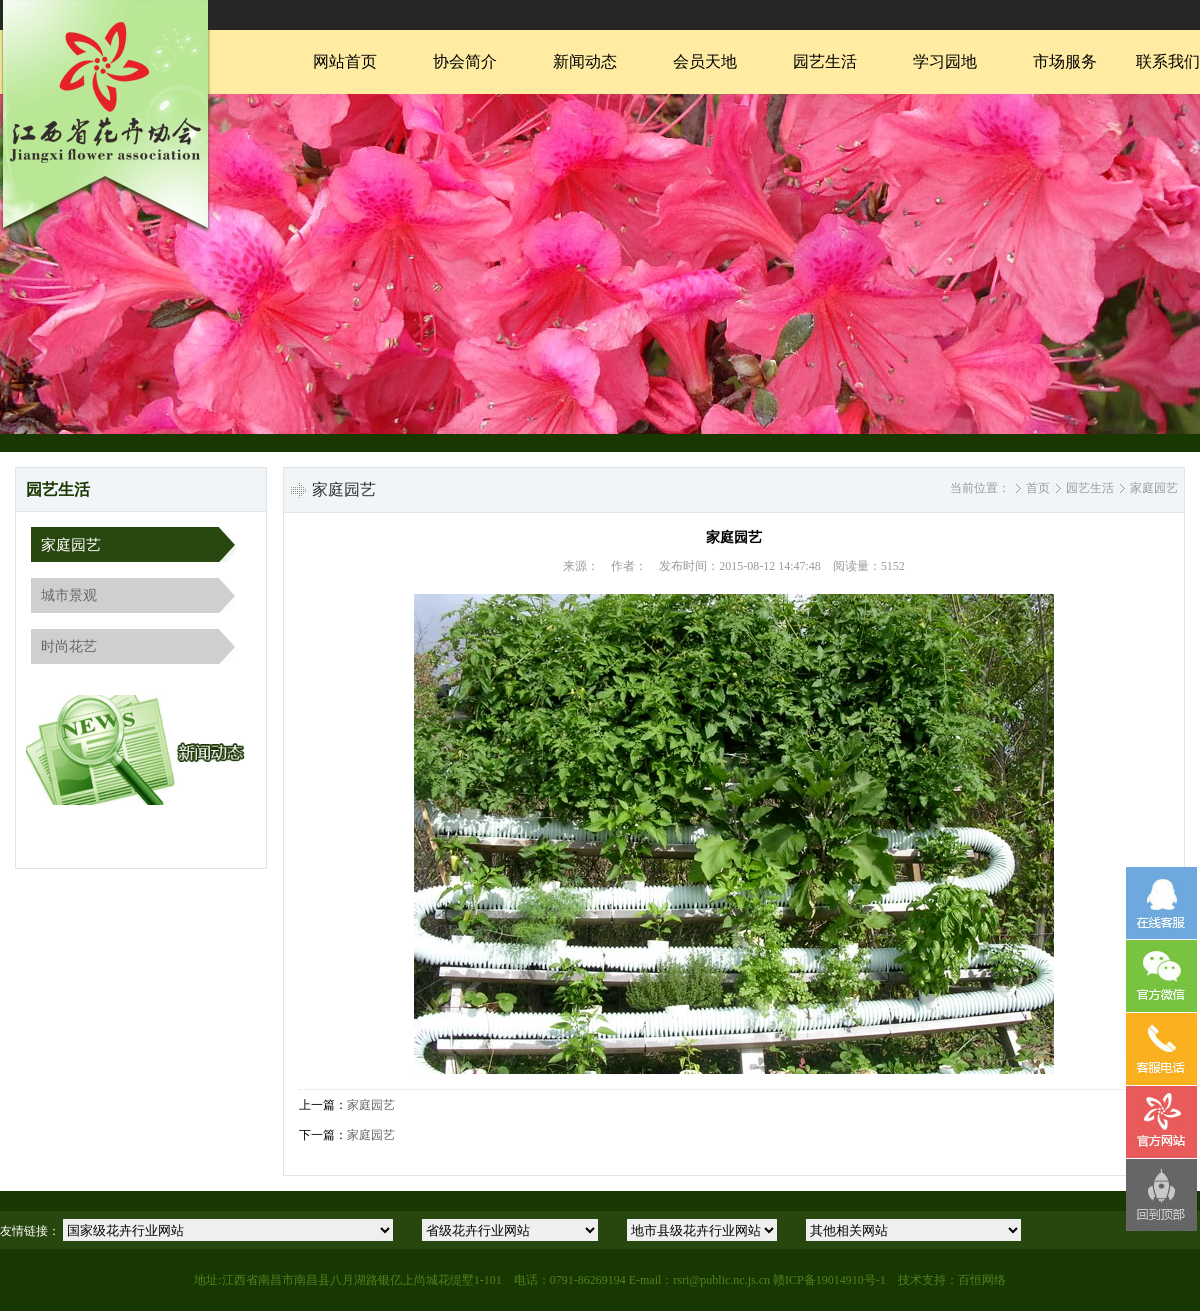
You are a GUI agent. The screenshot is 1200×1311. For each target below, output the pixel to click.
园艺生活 (825, 61)
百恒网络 (982, 1280)
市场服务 (1065, 61)
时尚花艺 (69, 646)
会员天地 (705, 61)
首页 (1038, 488)
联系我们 (1168, 61)
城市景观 (69, 595)
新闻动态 (585, 61)
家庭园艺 (71, 545)
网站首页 (345, 61)
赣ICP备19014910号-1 (829, 1280)
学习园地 (945, 61)
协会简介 (465, 61)
